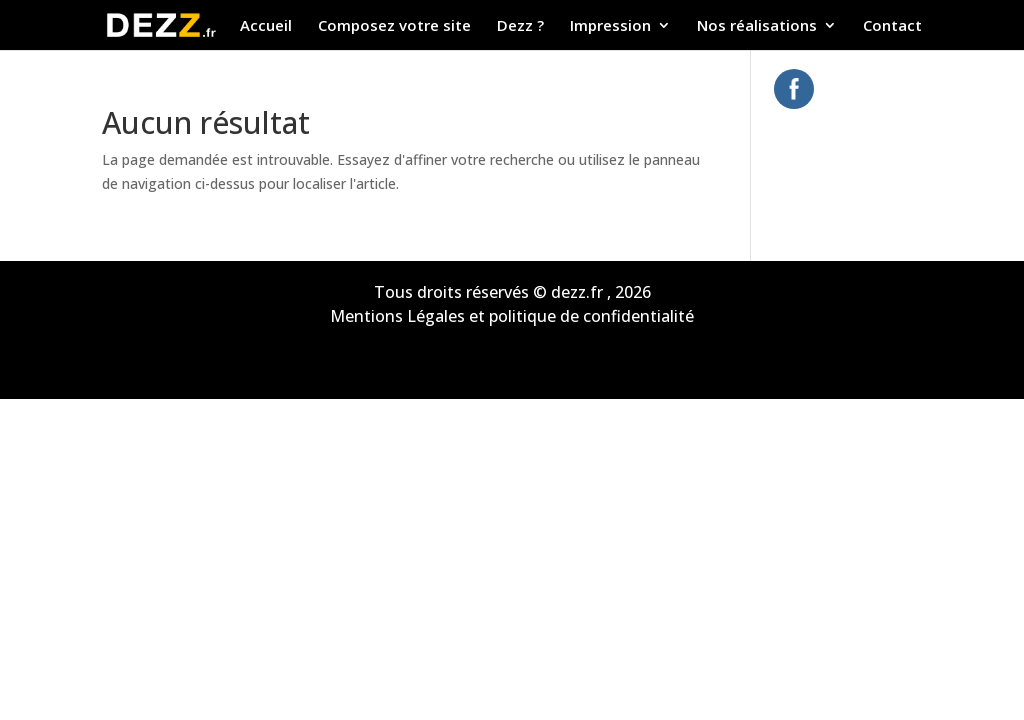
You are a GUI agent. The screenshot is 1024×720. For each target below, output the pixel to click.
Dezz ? (520, 26)
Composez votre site (394, 26)
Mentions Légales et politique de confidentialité (512, 316)
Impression (610, 26)
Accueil (266, 26)
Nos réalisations (757, 26)
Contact (892, 26)
